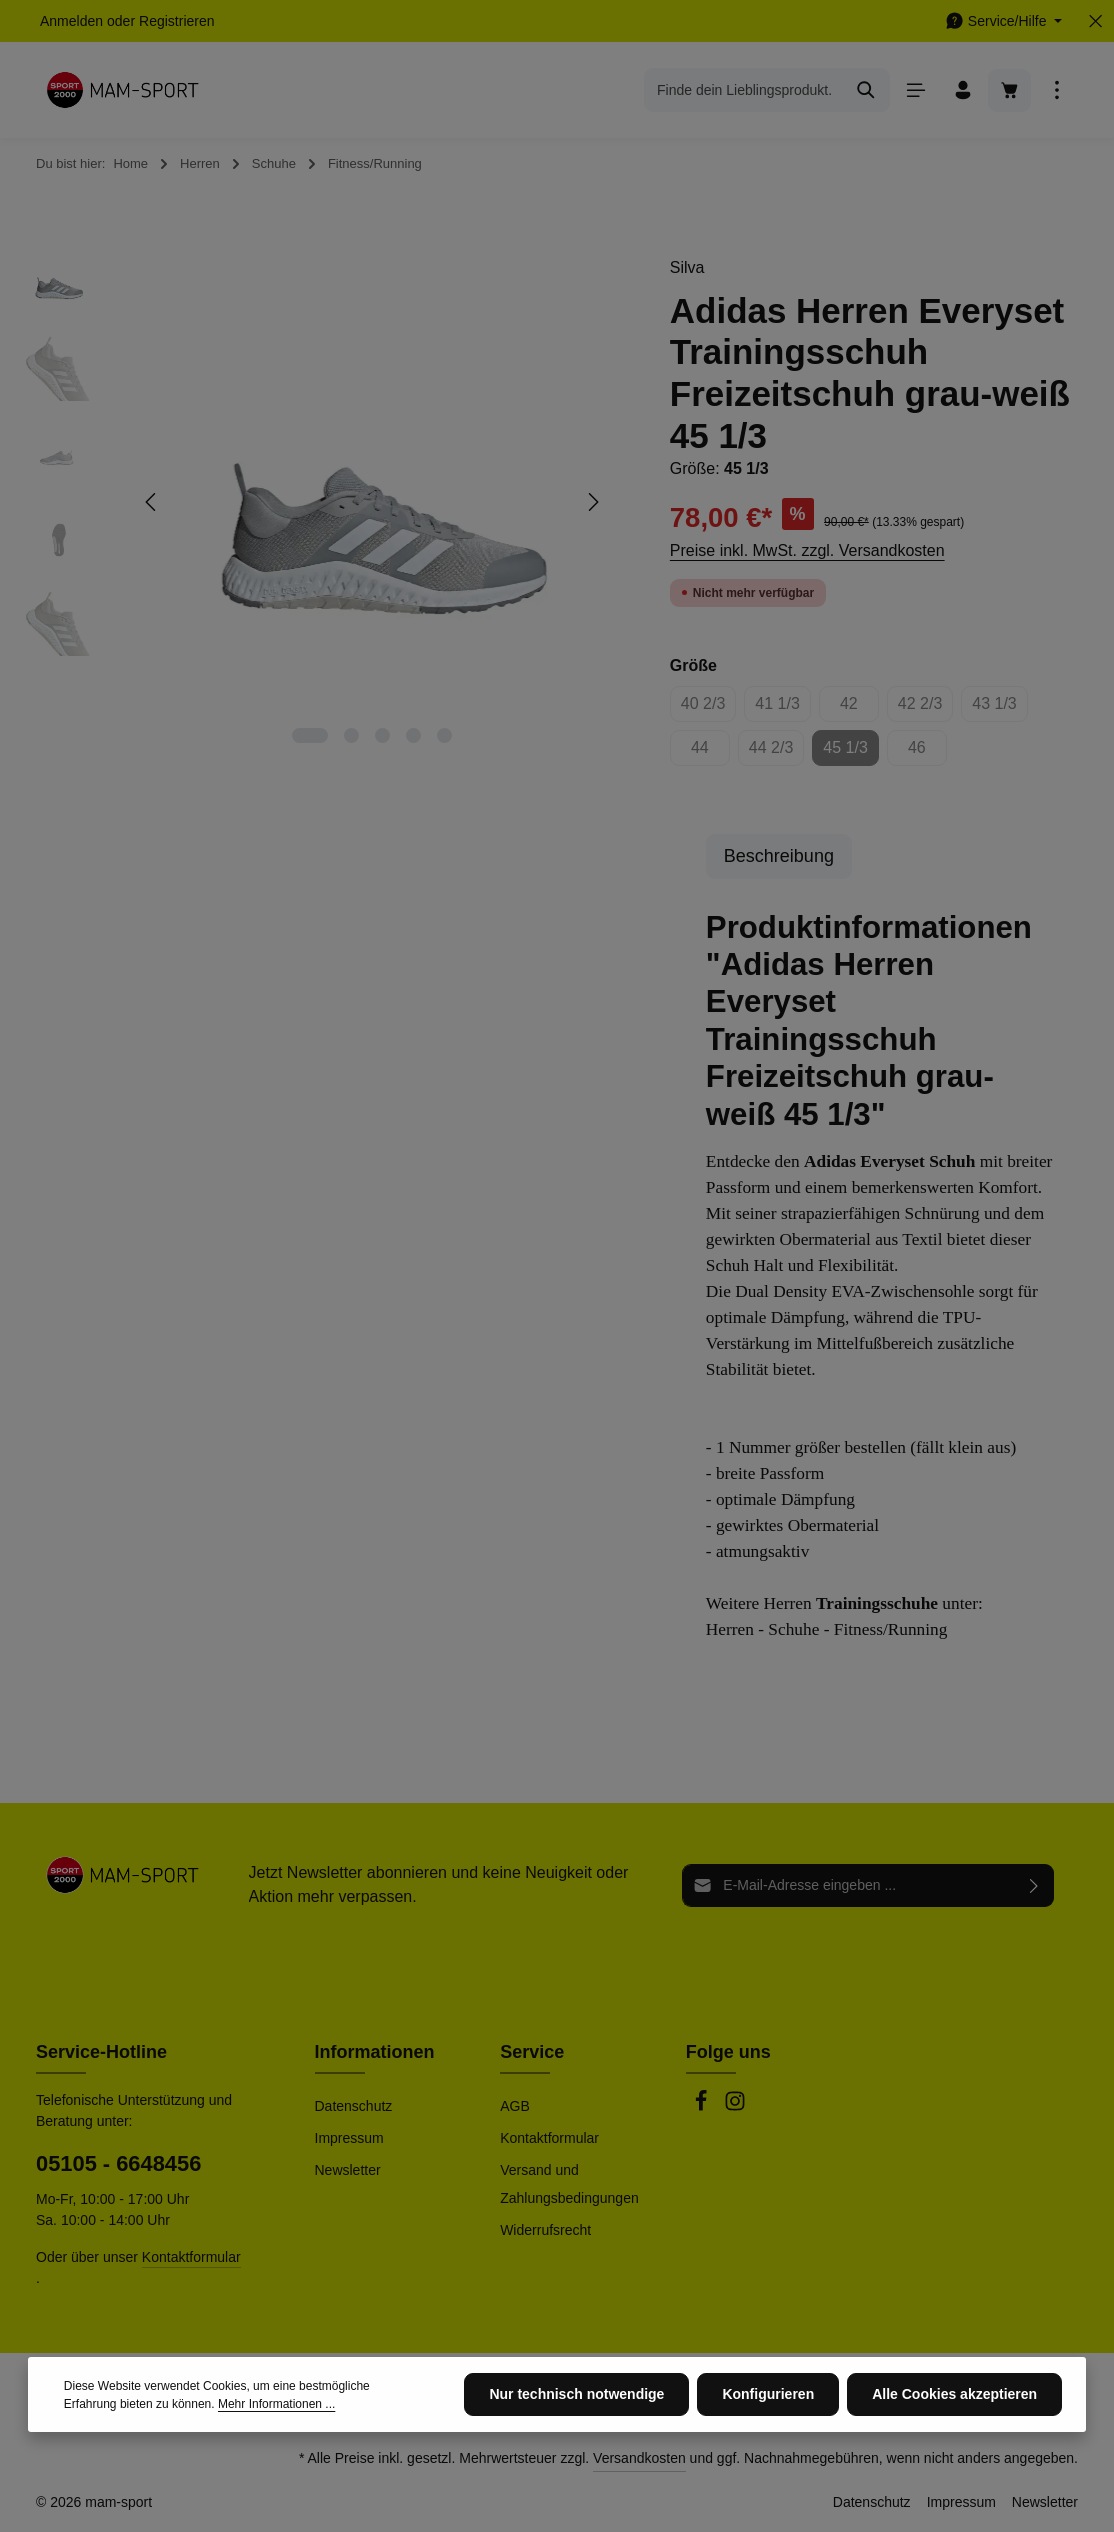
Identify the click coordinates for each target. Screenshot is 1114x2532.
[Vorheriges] (152, 502)
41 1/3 (782, 708)
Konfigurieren (768, 2445)
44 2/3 (776, 752)
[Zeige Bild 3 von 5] (382, 735)
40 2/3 (708, 708)
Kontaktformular (191, 2257)
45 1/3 (850, 752)
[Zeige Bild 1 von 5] (310, 735)
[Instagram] (735, 2107)
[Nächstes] (592, 502)
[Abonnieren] (1034, 1885)
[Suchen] (866, 90)
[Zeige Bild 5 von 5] (444, 735)
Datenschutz (354, 2106)
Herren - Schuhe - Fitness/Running (827, 1629)
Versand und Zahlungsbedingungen (569, 2184)
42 (859, 708)
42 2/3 (925, 708)
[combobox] (744, 90)
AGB (515, 2106)
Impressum (349, 2138)
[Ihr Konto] (962, 90)
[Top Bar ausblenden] (1095, 21)
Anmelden (71, 21)
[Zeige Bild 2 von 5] (351, 735)
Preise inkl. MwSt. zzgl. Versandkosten (807, 550)
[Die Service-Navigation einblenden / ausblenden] (1003, 21)
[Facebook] (703, 2107)
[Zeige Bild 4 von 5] (413, 735)
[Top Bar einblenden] (1056, 90)
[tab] (779, 856)
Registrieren (176, 21)
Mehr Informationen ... (276, 2455)
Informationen (375, 2052)
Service (532, 2052)
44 (710, 752)
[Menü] (915, 90)
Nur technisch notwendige (576, 2445)
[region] (325, 502)
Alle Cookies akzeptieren (954, 2445)
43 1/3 (999, 708)
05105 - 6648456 (118, 2163)
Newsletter (348, 2170)
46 (927, 752)
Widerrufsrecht (545, 2230)
